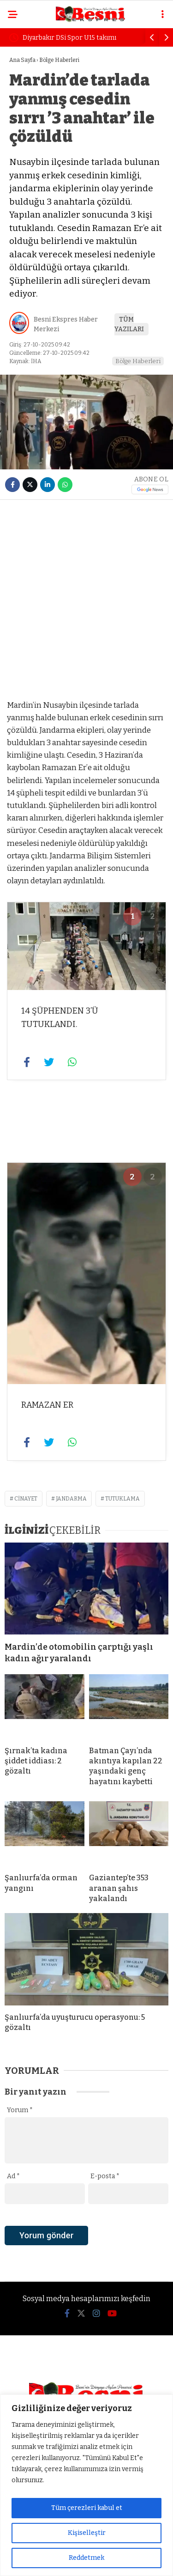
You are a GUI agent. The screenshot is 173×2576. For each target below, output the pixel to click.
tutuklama (122, 1498)
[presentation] (75, 2250)
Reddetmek (86, 2558)
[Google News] (149, 489)
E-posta (104, 2176)
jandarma (71, 1498)
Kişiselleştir (87, 2533)
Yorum (20, 2110)
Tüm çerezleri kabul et (86, 2508)
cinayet (25, 1498)
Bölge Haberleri (138, 361)
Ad (13, 2176)
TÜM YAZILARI (129, 324)
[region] (86, 2485)
